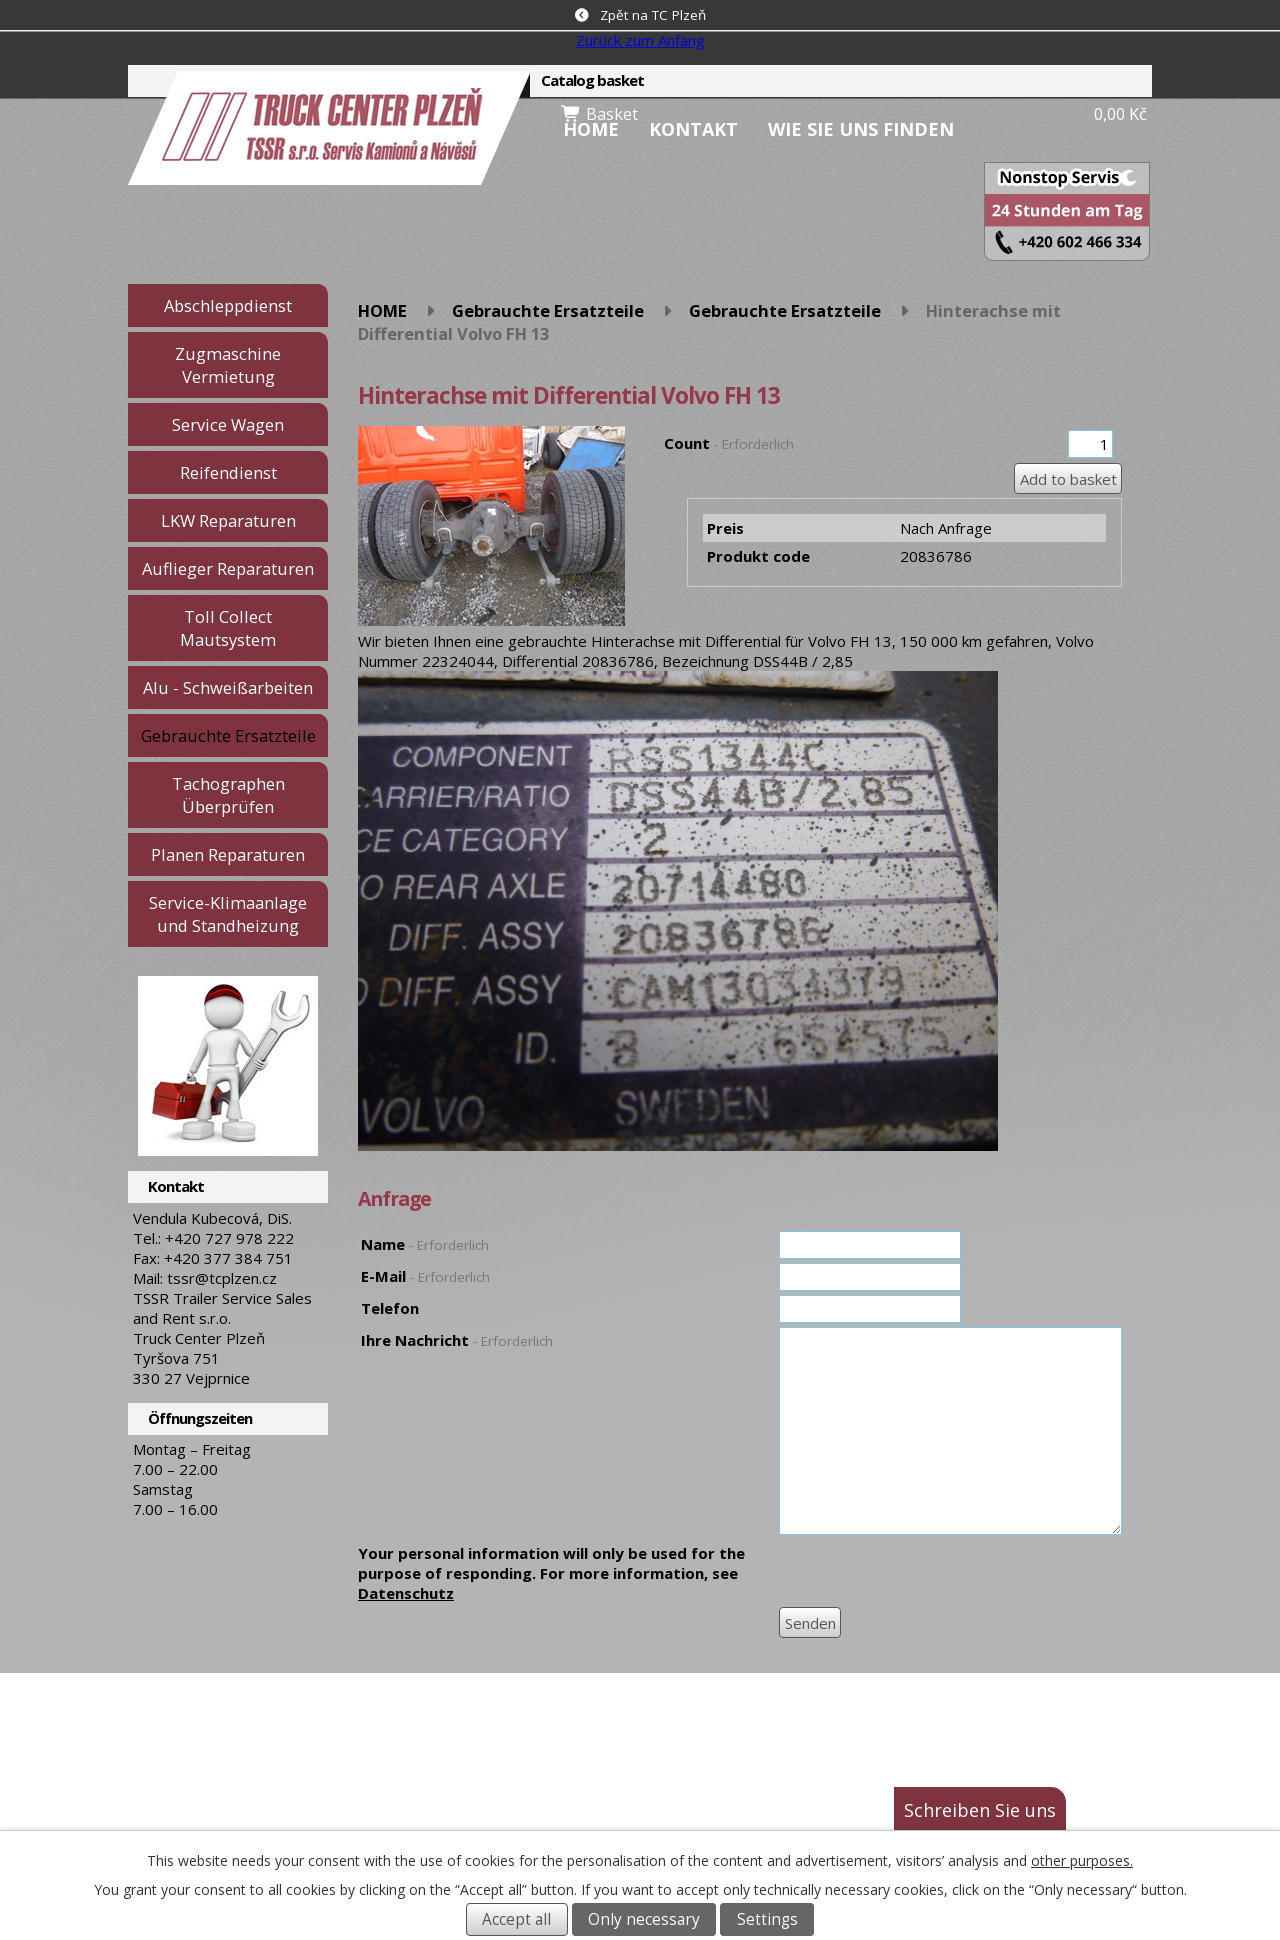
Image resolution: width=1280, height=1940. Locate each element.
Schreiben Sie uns (980, 1809)
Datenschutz (406, 1593)
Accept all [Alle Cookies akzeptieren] (516, 1919)
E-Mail (425, 1276)
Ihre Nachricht (457, 1340)
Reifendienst (228, 472)
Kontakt (693, 129)
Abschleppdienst (228, 305)
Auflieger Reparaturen (228, 568)
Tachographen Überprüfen (228, 795)
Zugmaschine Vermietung (228, 365)
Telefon (390, 1308)
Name (425, 1244)
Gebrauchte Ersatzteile (548, 310)
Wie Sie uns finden (861, 129)
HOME (591, 129)
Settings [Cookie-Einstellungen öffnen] (767, 1919)
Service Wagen (228, 424)
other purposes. (1082, 1860)
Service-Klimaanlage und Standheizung (228, 914)
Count (729, 443)
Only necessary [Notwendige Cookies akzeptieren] (644, 1919)
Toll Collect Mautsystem (228, 628)
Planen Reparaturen (228, 854)
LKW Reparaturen (228, 520)
